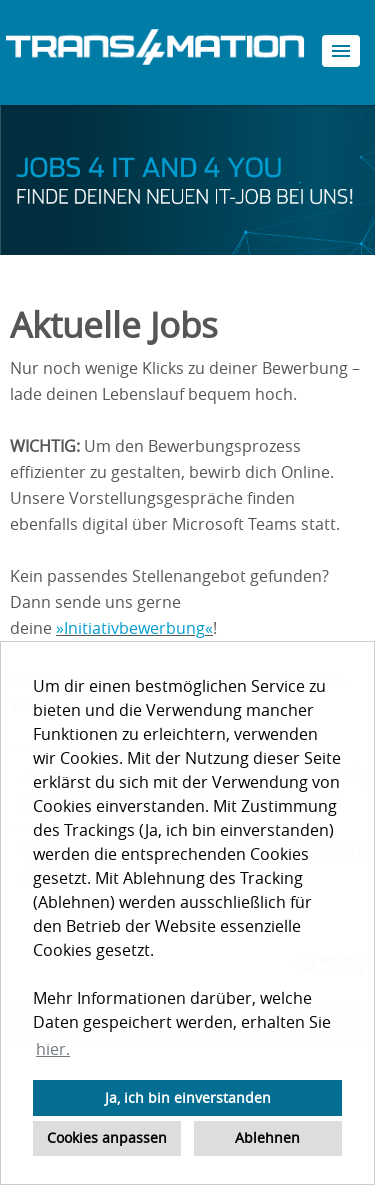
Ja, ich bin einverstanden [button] (188, 1097)
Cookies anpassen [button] (107, 1137)
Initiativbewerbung (134, 628)
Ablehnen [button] (267, 1137)
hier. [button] (53, 1049)
